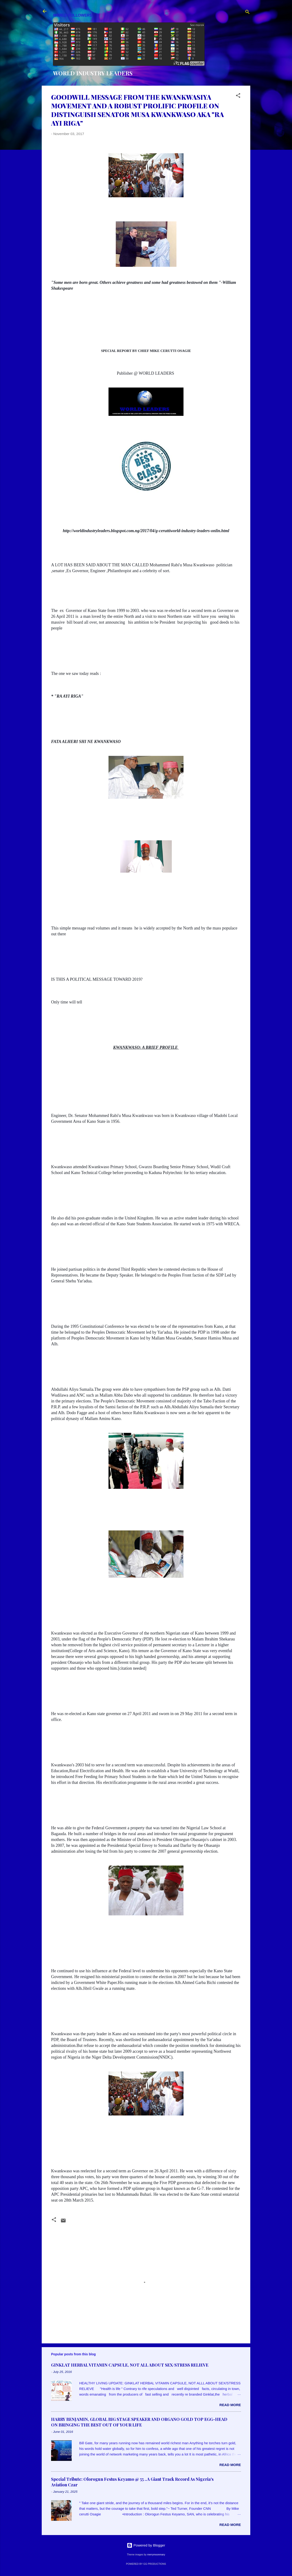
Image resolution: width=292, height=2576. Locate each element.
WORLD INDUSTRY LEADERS (93, 73)
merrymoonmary (156, 2554)
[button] (238, 96)
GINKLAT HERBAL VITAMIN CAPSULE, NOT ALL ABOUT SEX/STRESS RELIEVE (129, 2365)
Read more (230, 2405)
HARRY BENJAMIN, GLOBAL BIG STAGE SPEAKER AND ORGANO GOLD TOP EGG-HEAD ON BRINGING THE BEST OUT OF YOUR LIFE (139, 2422)
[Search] (247, 13)
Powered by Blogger (146, 2545)
